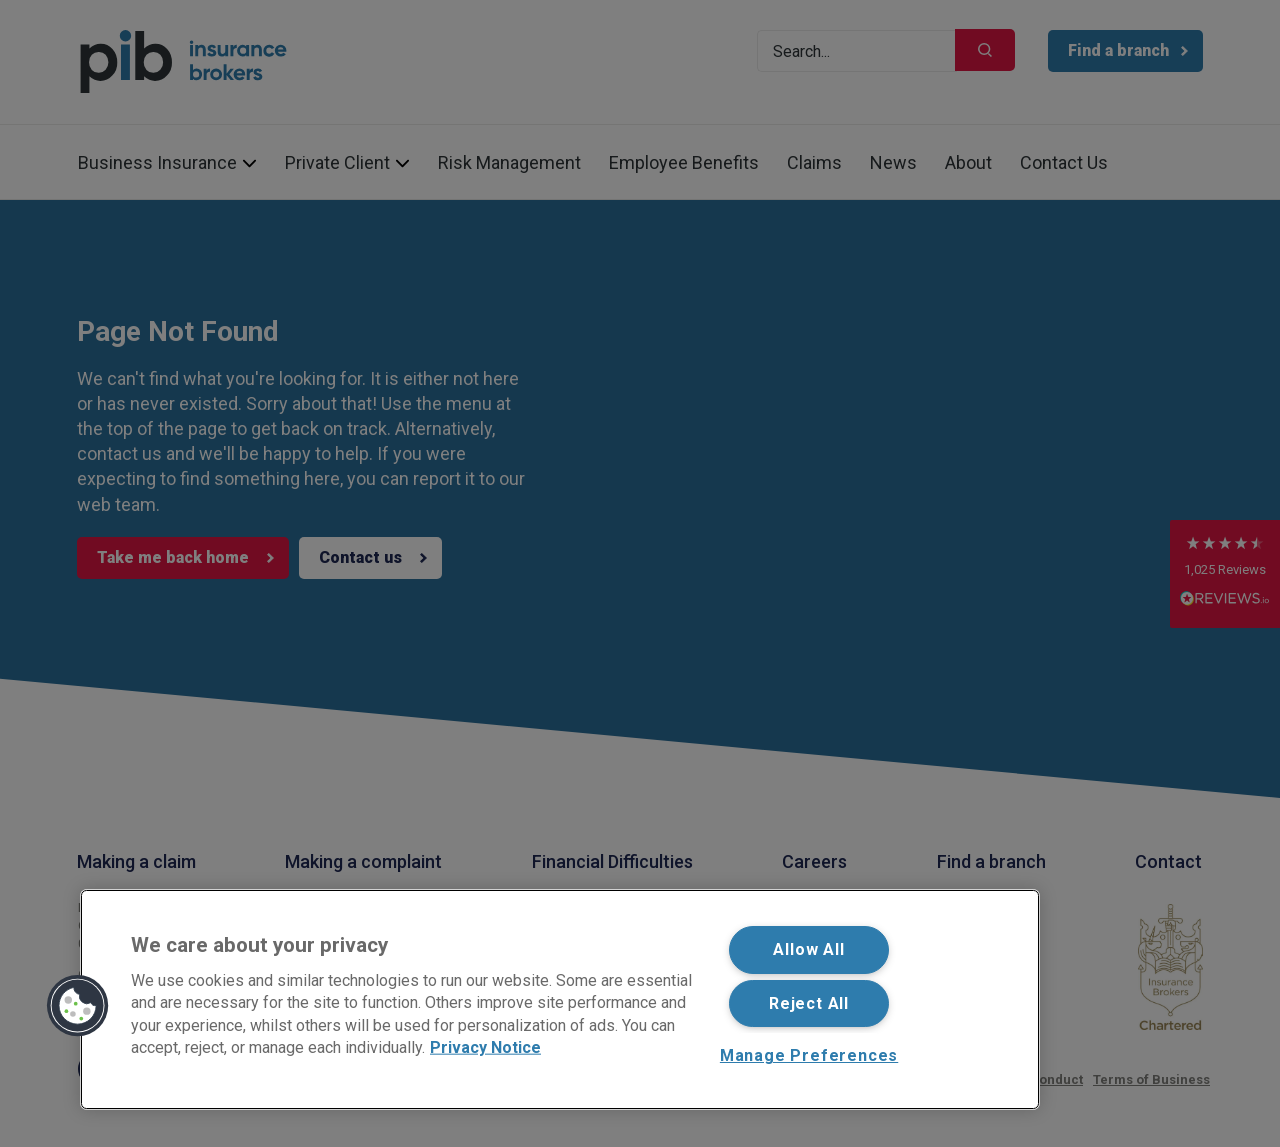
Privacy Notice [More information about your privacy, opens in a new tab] (485, 1047)
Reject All (809, 1003)
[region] (560, 999)
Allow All (808, 949)
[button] (78, 1006)
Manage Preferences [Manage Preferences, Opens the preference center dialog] (809, 1055)
